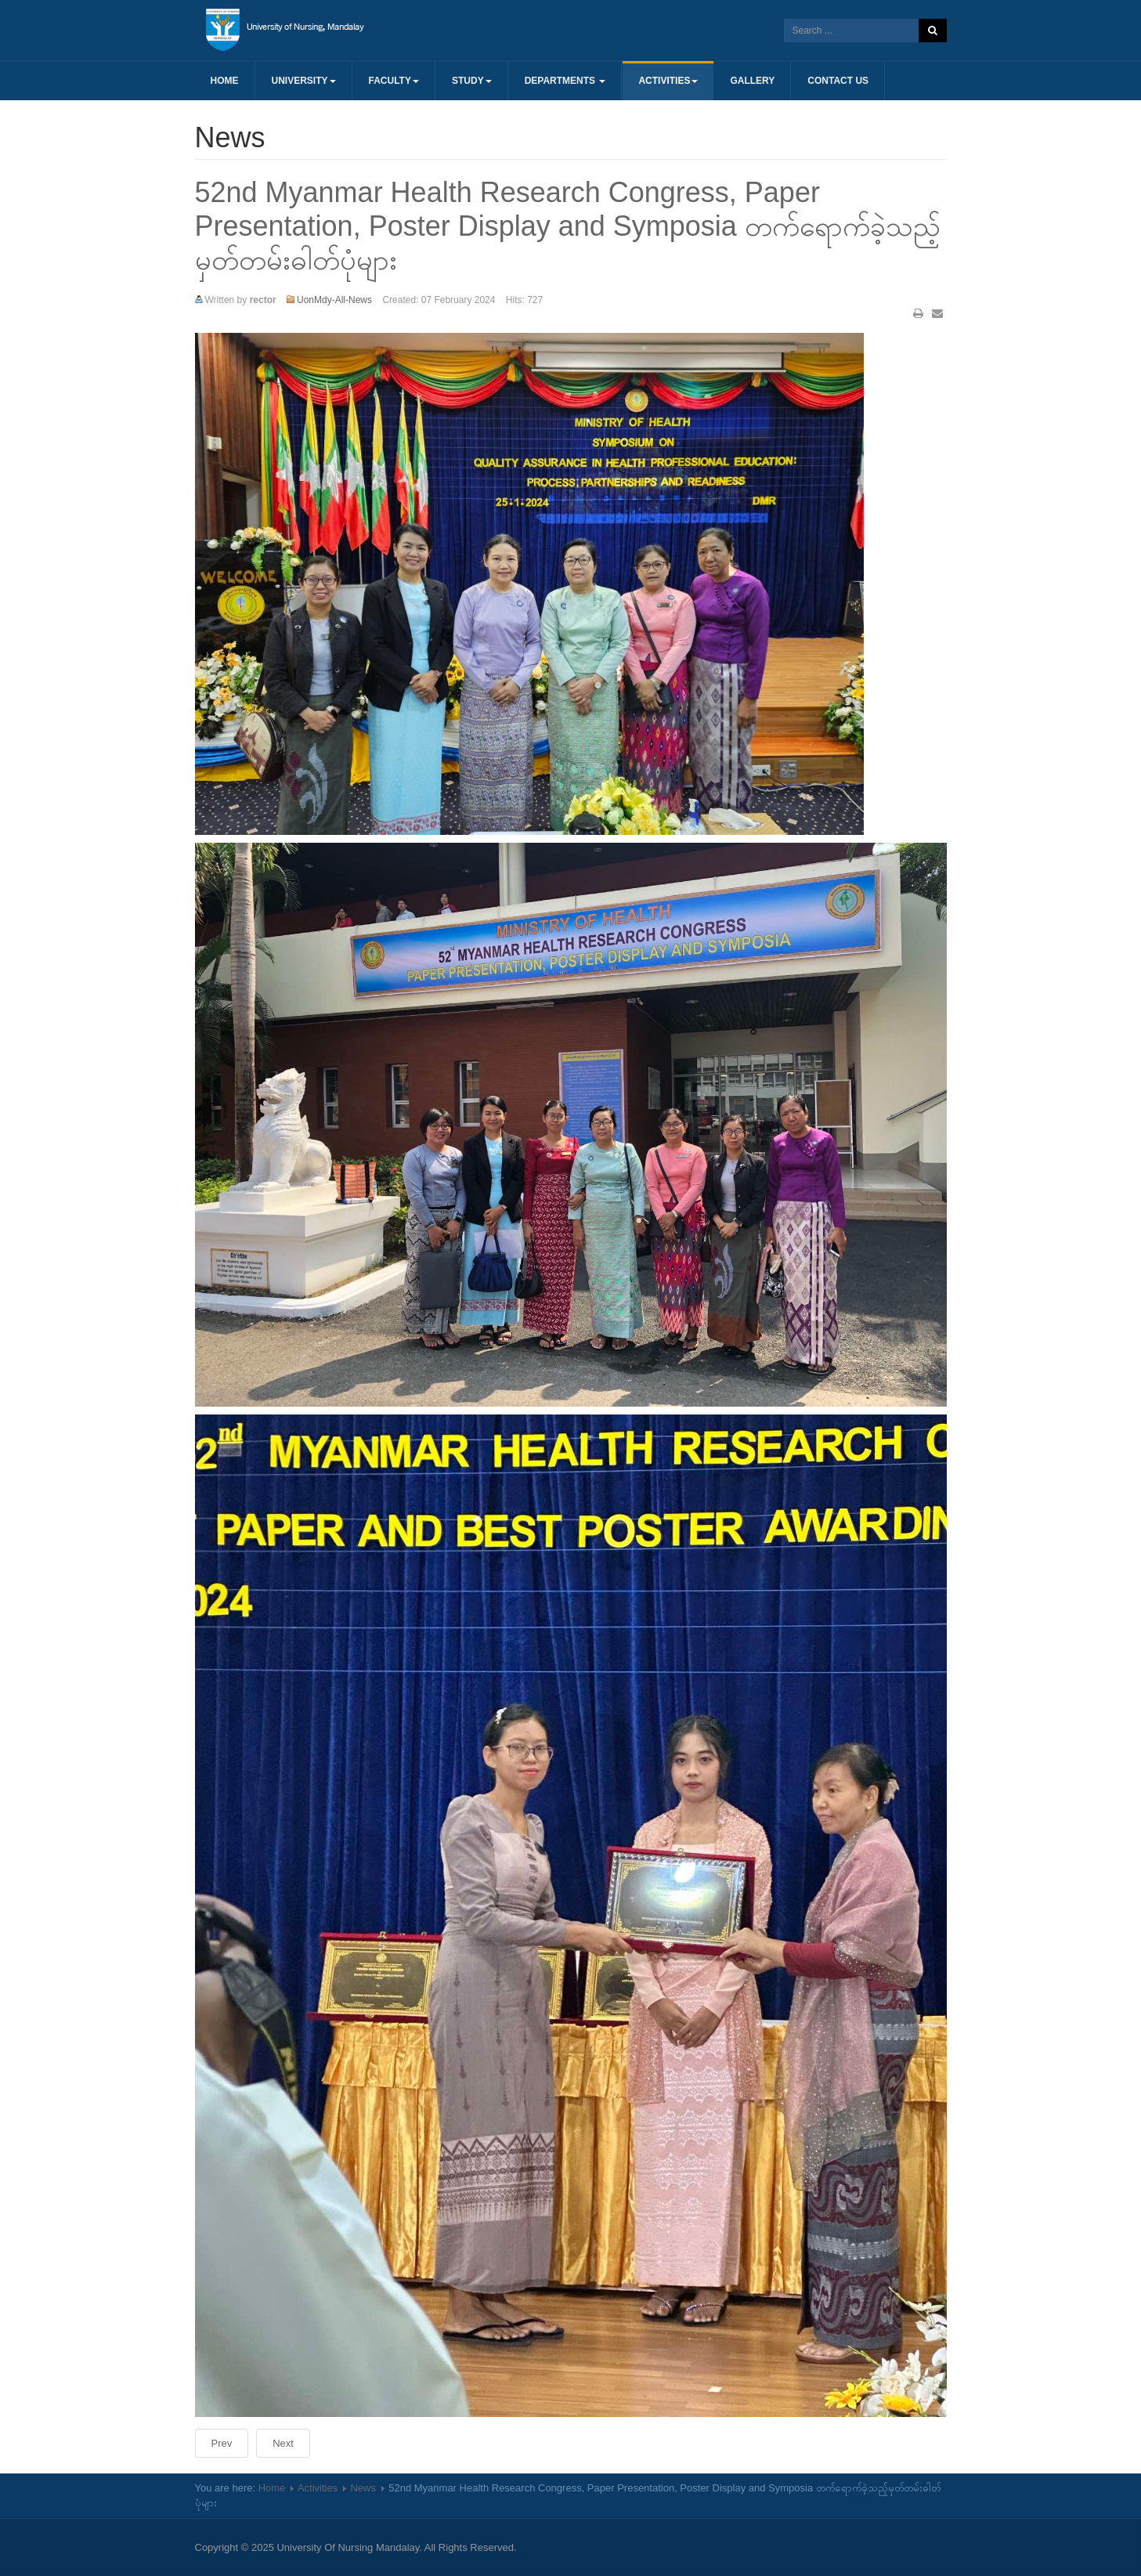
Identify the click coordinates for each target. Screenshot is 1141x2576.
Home (225, 80)
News (363, 2488)
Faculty (394, 80)
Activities (668, 80)
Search (933, 30)
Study (472, 80)
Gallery (752, 80)
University (304, 80)
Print (918, 313)
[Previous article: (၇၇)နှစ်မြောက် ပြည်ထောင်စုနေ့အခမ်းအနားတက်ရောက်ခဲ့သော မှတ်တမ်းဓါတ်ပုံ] (222, 2443)
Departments (565, 80)
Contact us (837, 80)
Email (937, 313)
